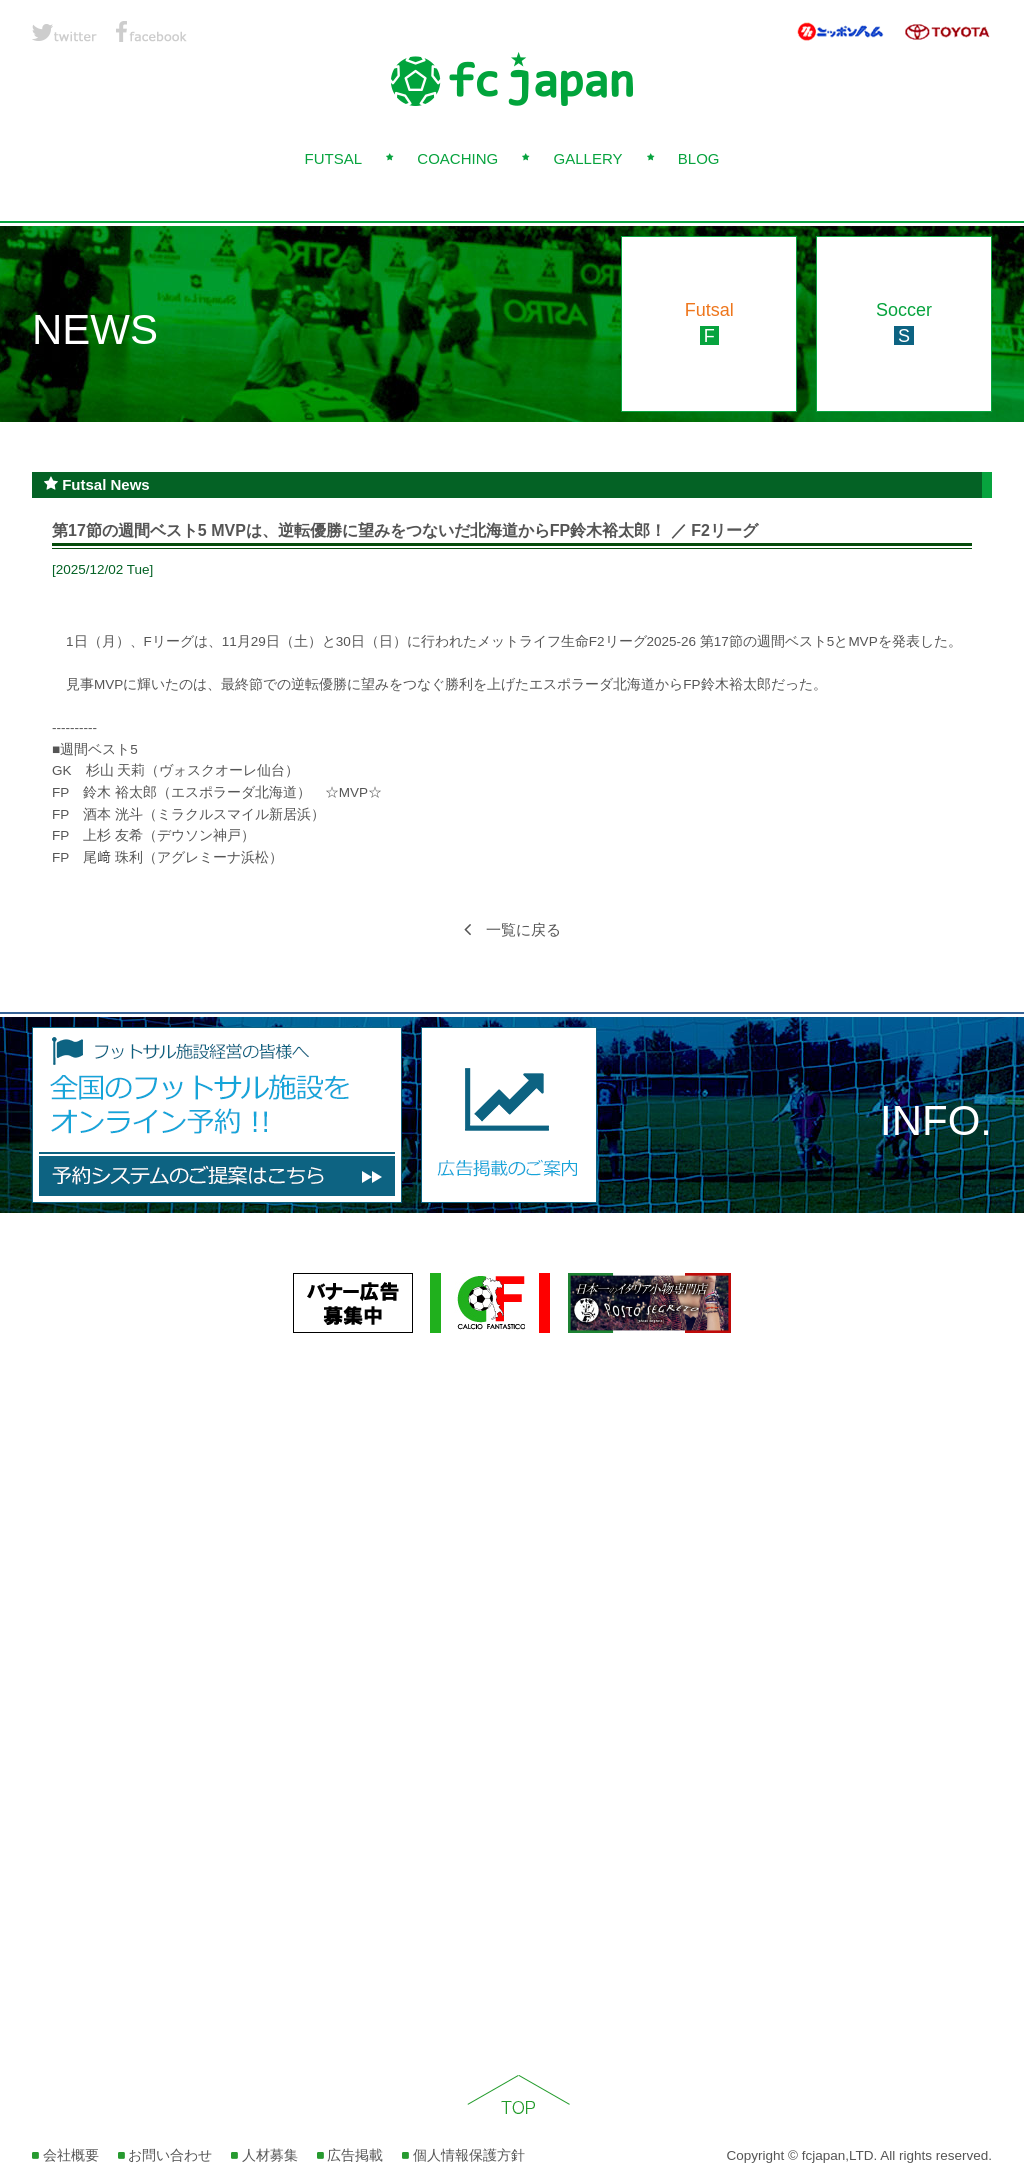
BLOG (699, 158)
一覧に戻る (512, 929)
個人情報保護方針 (463, 2155)
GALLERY (588, 158)
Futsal (709, 323)
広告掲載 (350, 2155)
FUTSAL (333, 158)
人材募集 (264, 2155)
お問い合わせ (165, 2155)
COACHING (457, 158)
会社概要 (65, 2155)
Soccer (904, 323)
